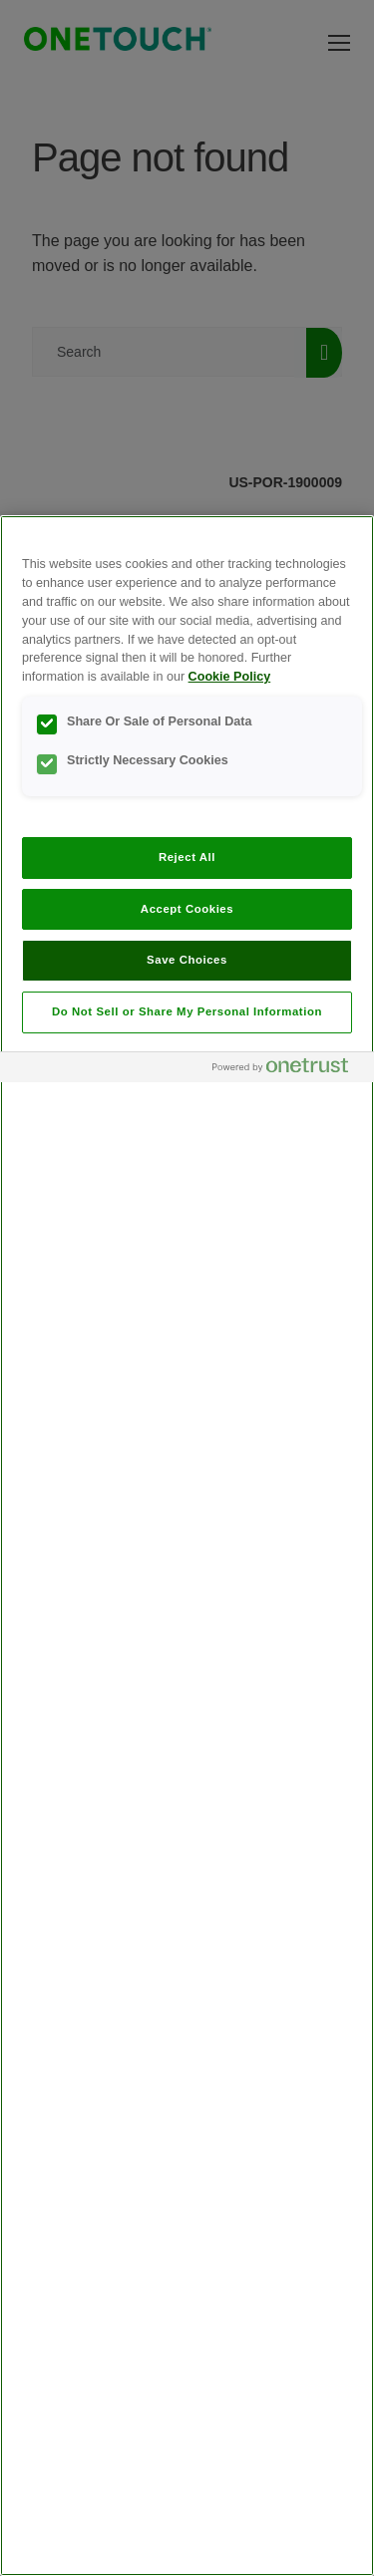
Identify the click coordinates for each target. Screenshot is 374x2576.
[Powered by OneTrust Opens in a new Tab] (288, 1069)
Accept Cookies (187, 909)
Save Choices (187, 960)
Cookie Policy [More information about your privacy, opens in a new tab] (229, 677)
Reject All (187, 857)
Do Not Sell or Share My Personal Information (187, 1011)
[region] (187, 1545)
